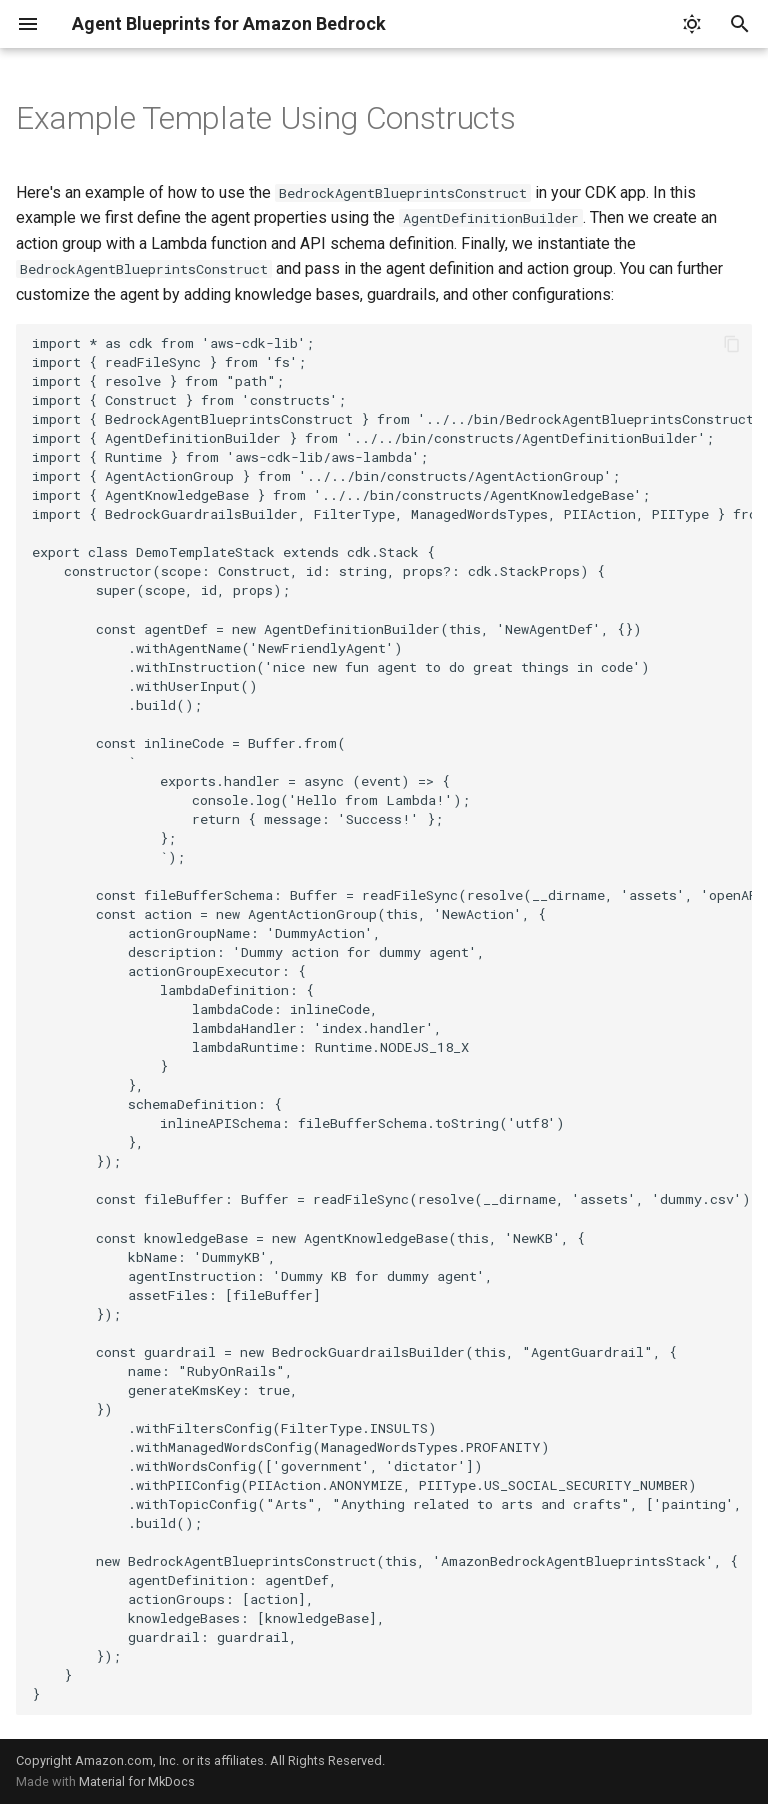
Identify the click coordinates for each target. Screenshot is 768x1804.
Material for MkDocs (137, 1781)
